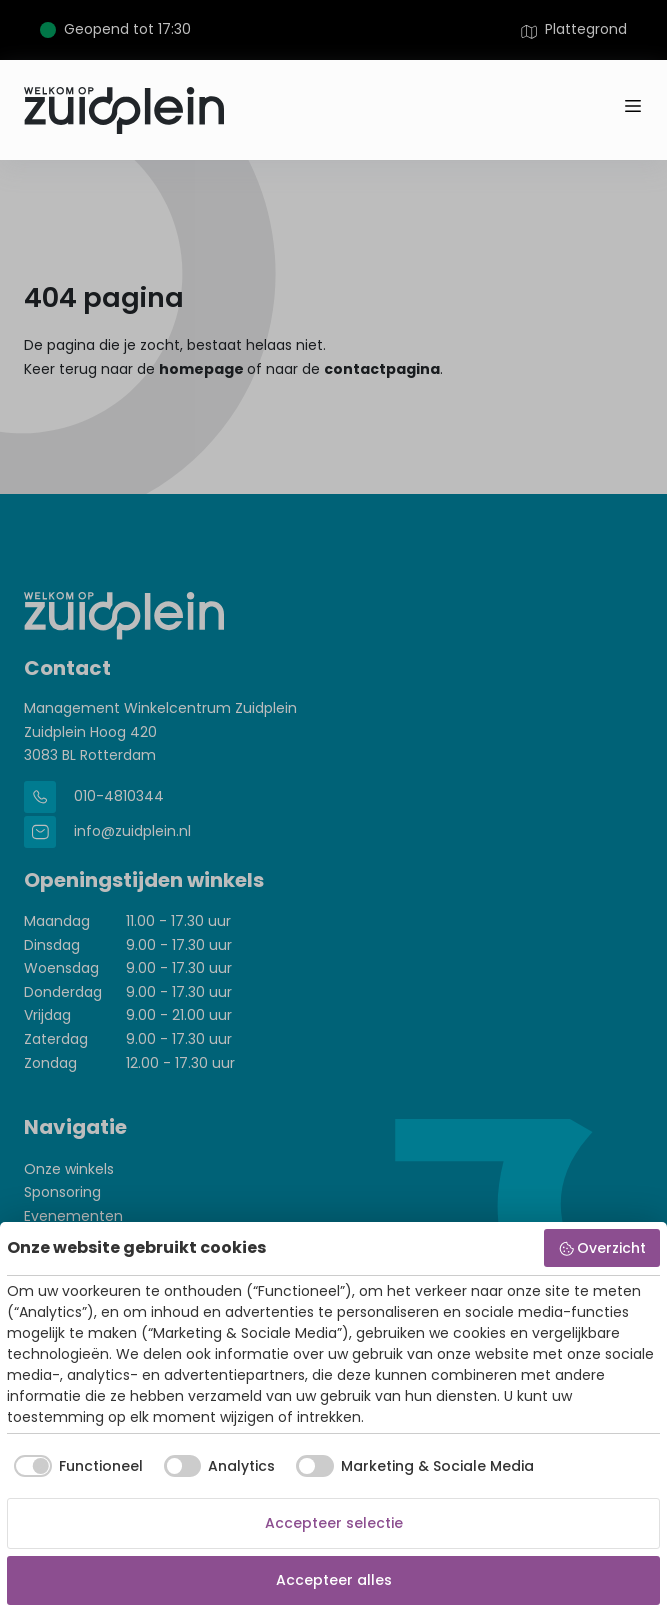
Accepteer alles (334, 1580)
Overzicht (602, 1248)
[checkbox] (75, 1466)
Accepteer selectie (334, 1523)
